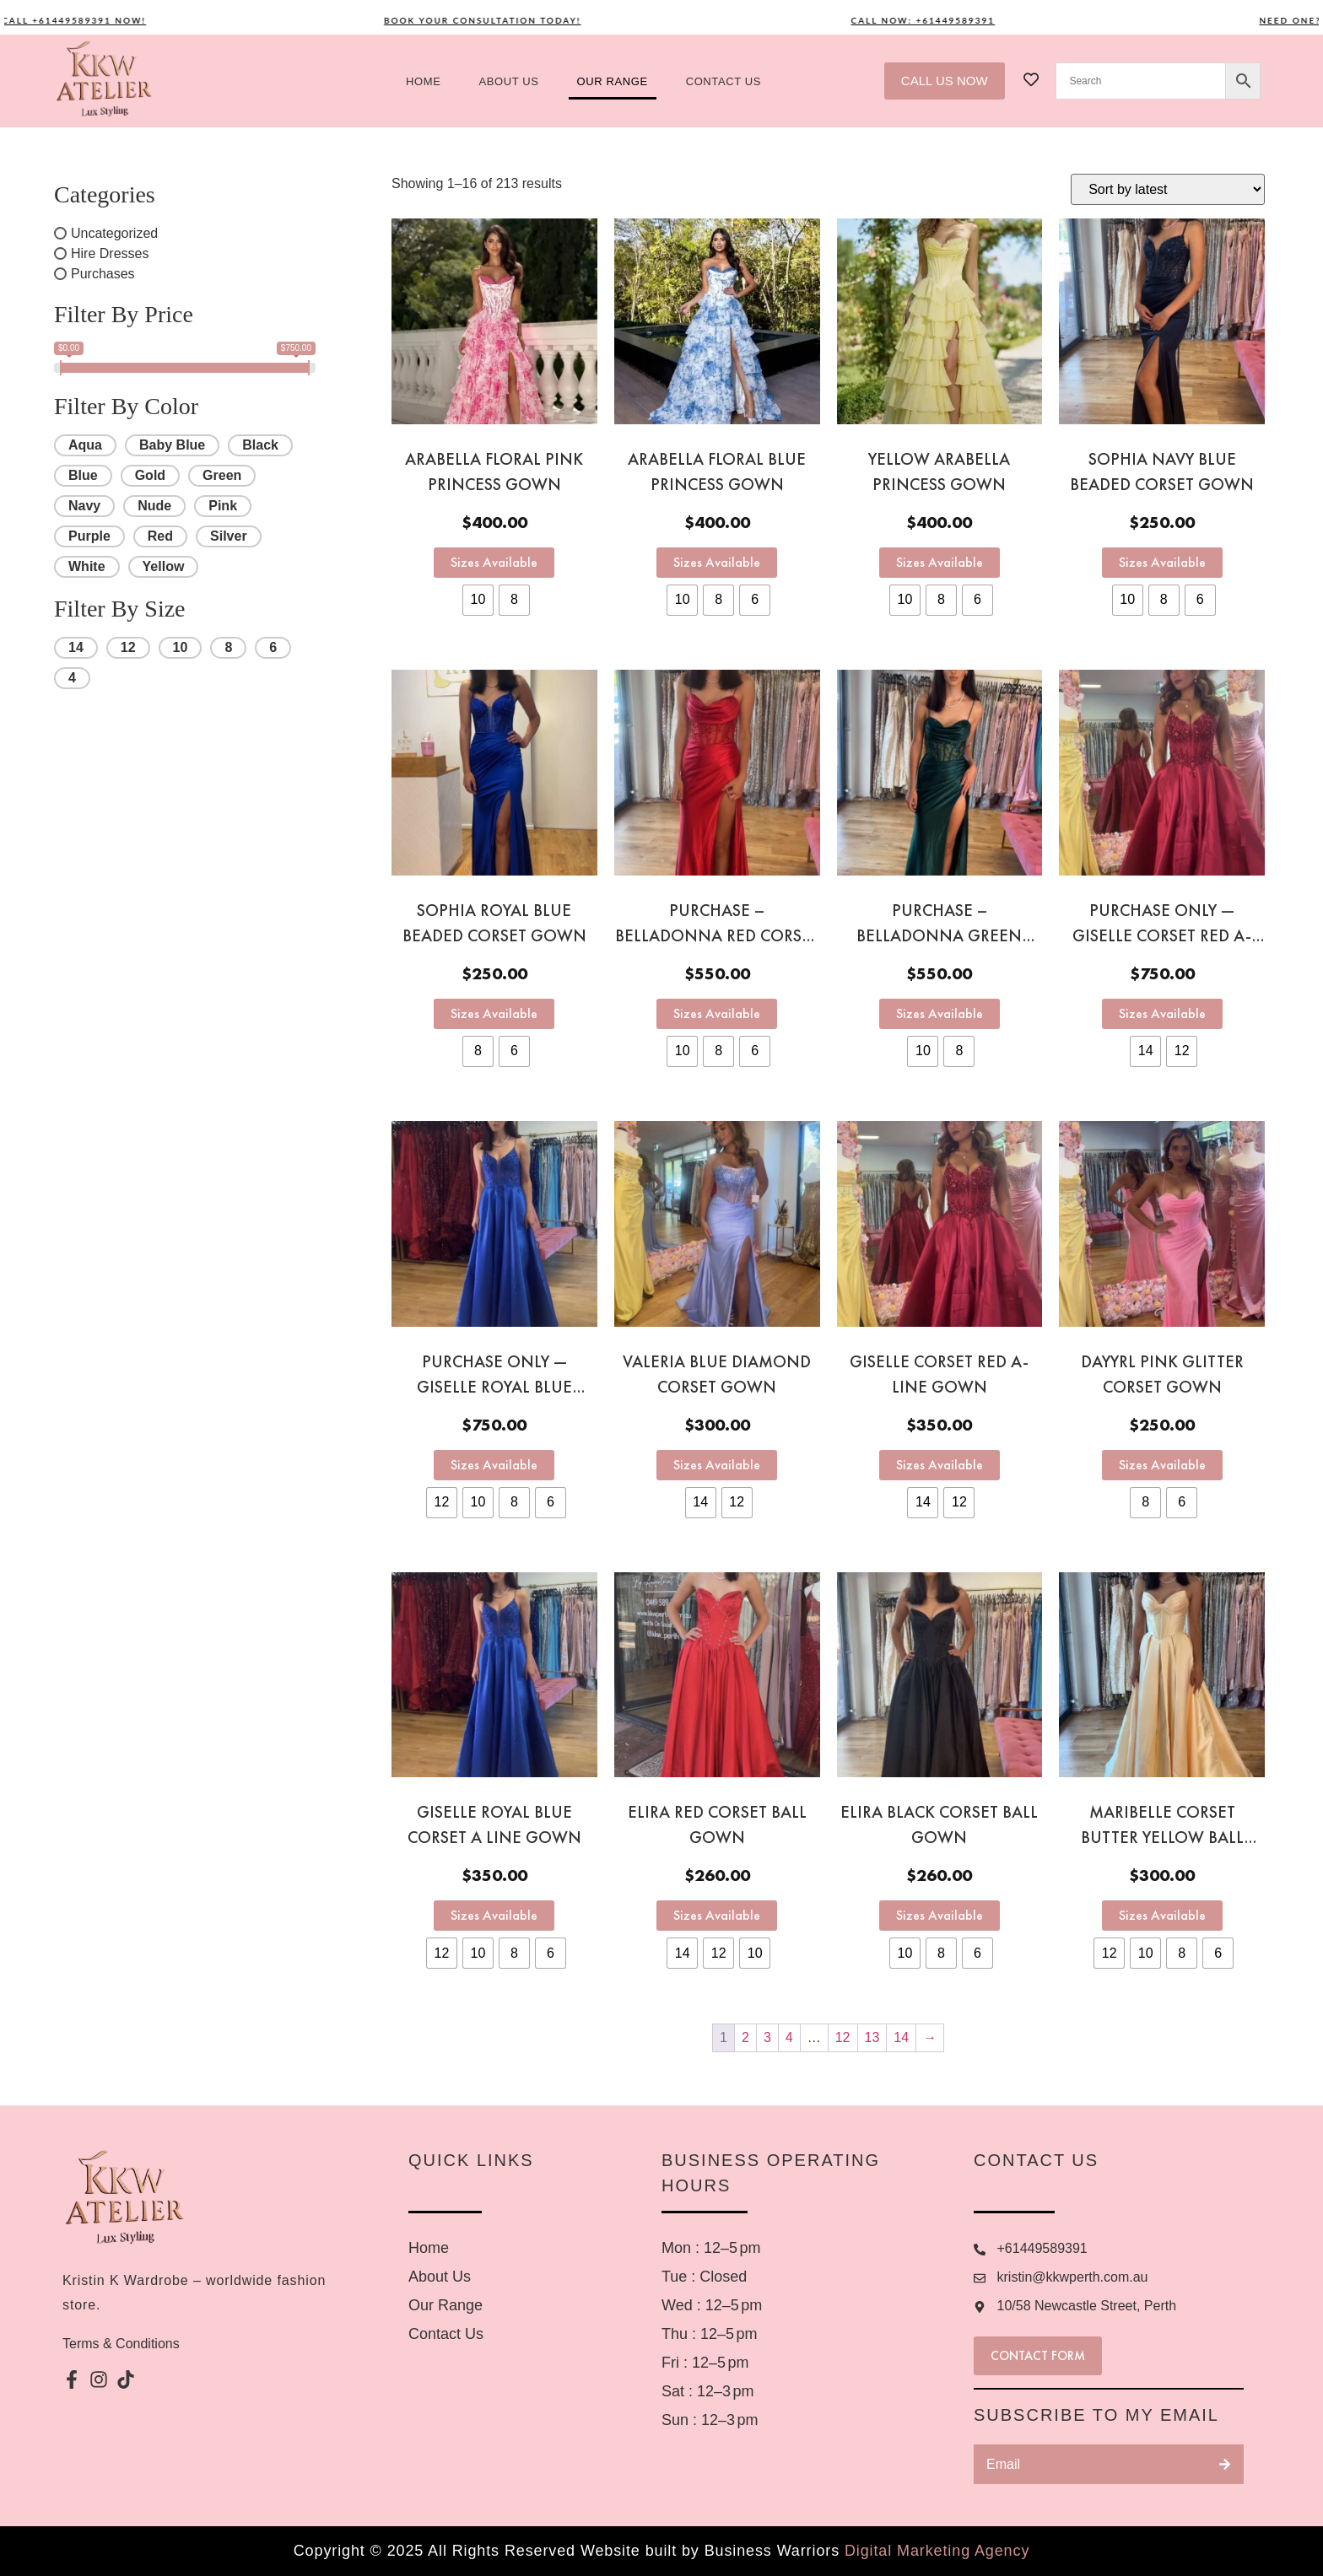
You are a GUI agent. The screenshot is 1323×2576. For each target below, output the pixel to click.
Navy (84, 505)
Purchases (103, 274)
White (86, 566)
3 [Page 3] (767, 2037)
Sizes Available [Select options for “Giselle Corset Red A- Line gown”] (939, 1465)
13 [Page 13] (872, 2037)
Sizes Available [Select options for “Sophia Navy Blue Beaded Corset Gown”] (1162, 562)
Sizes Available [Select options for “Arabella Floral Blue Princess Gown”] (716, 562)
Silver (228, 536)
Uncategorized (114, 233)
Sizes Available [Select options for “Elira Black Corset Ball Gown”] (939, 1915)
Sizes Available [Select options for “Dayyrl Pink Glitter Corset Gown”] (1162, 1465)
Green (221, 475)
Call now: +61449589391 (950, 20)
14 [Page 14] (901, 2037)
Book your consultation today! (509, 20)
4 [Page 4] (789, 2037)
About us (509, 81)
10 (180, 647)
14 (76, 647)
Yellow (164, 566)
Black (260, 445)
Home (423, 81)
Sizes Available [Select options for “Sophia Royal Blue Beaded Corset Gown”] (494, 1013)
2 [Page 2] (745, 2037)
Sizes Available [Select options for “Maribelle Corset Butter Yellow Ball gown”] (1162, 1915)
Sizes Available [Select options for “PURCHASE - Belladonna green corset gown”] (939, 1013)
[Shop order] (1168, 189)
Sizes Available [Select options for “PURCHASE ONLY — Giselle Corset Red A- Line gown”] (1162, 1013)
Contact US (723, 81)
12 (128, 647)
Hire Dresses (109, 253)
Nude (154, 505)
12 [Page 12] (842, 2037)
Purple (89, 536)
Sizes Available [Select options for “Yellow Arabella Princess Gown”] (939, 562)
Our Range (612, 81)
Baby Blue (172, 445)
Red (160, 536)
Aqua (85, 445)
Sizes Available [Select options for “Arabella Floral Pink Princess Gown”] (494, 562)
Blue (83, 475)
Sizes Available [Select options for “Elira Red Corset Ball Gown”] (716, 1915)
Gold (150, 475)
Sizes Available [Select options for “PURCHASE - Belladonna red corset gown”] (716, 1013)
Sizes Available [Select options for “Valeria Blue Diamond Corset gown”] (716, 1465)
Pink (222, 505)
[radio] (478, 600)
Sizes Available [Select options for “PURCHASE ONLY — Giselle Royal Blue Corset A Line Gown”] (494, 1465)
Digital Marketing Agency (937, 2550)
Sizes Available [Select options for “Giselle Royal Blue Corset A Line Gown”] (494, 1915)
